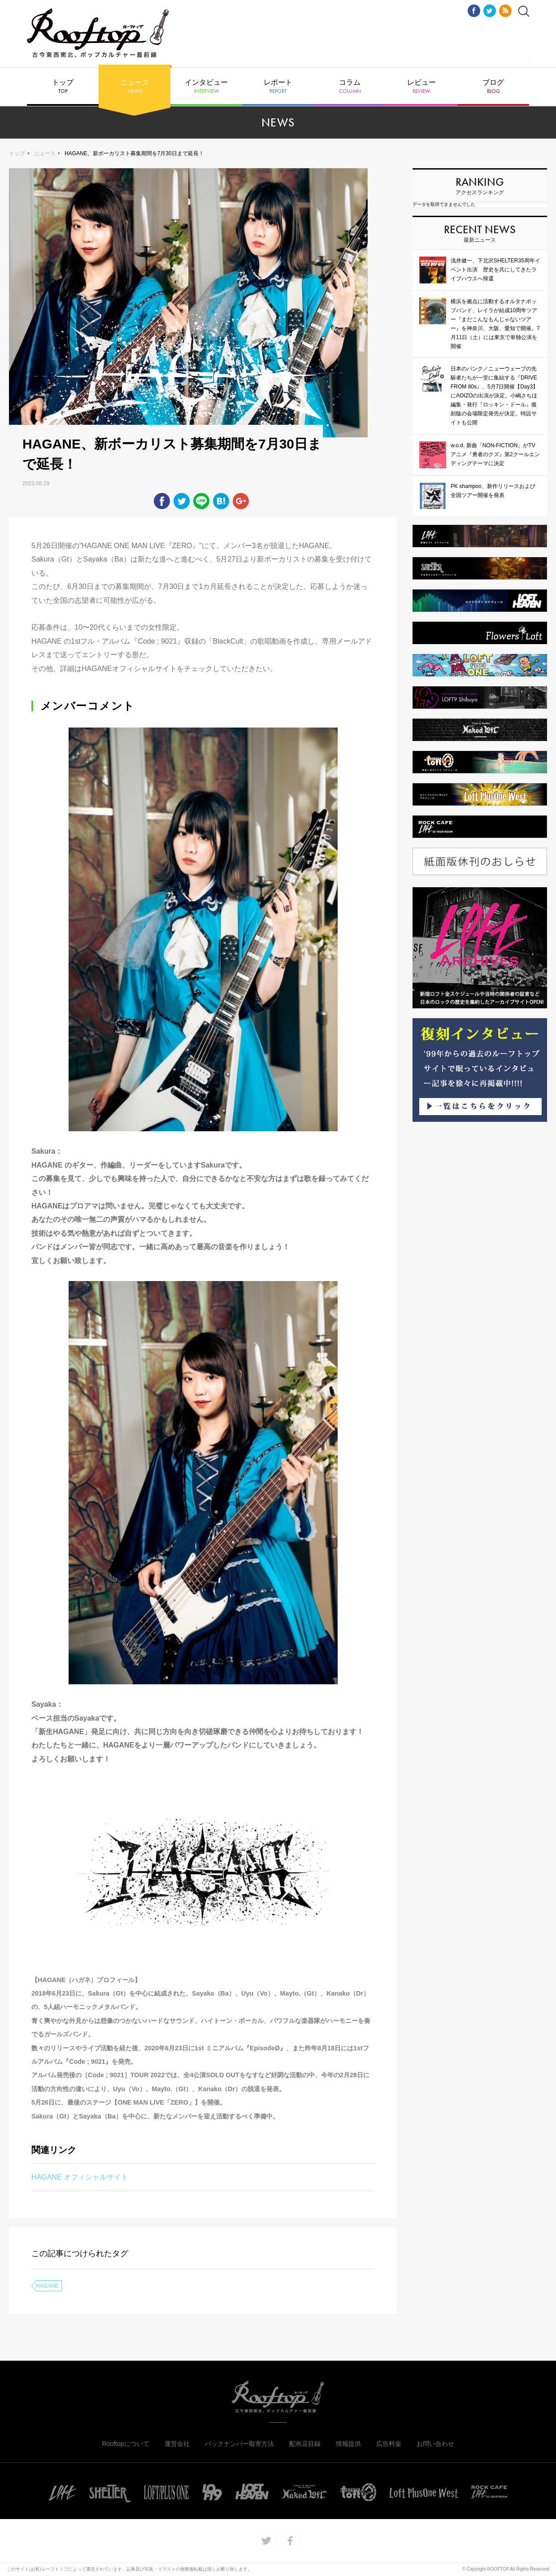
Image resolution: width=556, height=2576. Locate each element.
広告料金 (388, 2443)
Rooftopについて (125, 2443)
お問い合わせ (435, 2443)
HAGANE (47, 2286)
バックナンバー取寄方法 (239, 2443)
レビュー (421, 86)
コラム (350, 86)
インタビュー (206, 86)
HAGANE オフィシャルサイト (79, 2177)
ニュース (134, 86)
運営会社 (177, 2443)
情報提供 (348, 2443)
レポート (278, 86)
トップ (63, 86)
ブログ (493, 86)
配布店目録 (305, 2443)
